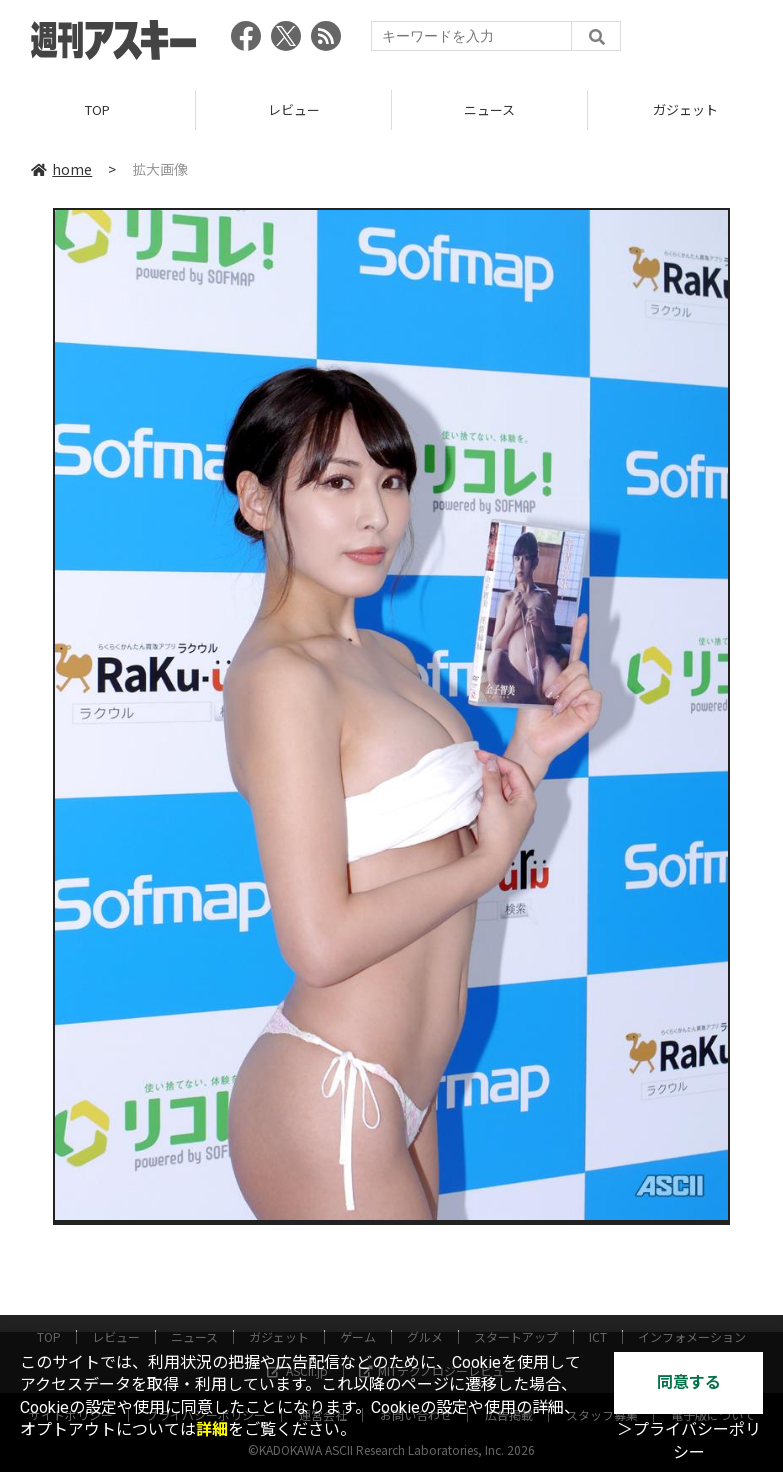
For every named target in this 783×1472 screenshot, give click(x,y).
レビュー (294, 109)
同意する (689, 1382)
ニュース (489, 109)
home (61, 169)
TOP (97, 109)
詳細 (212, 1429)
